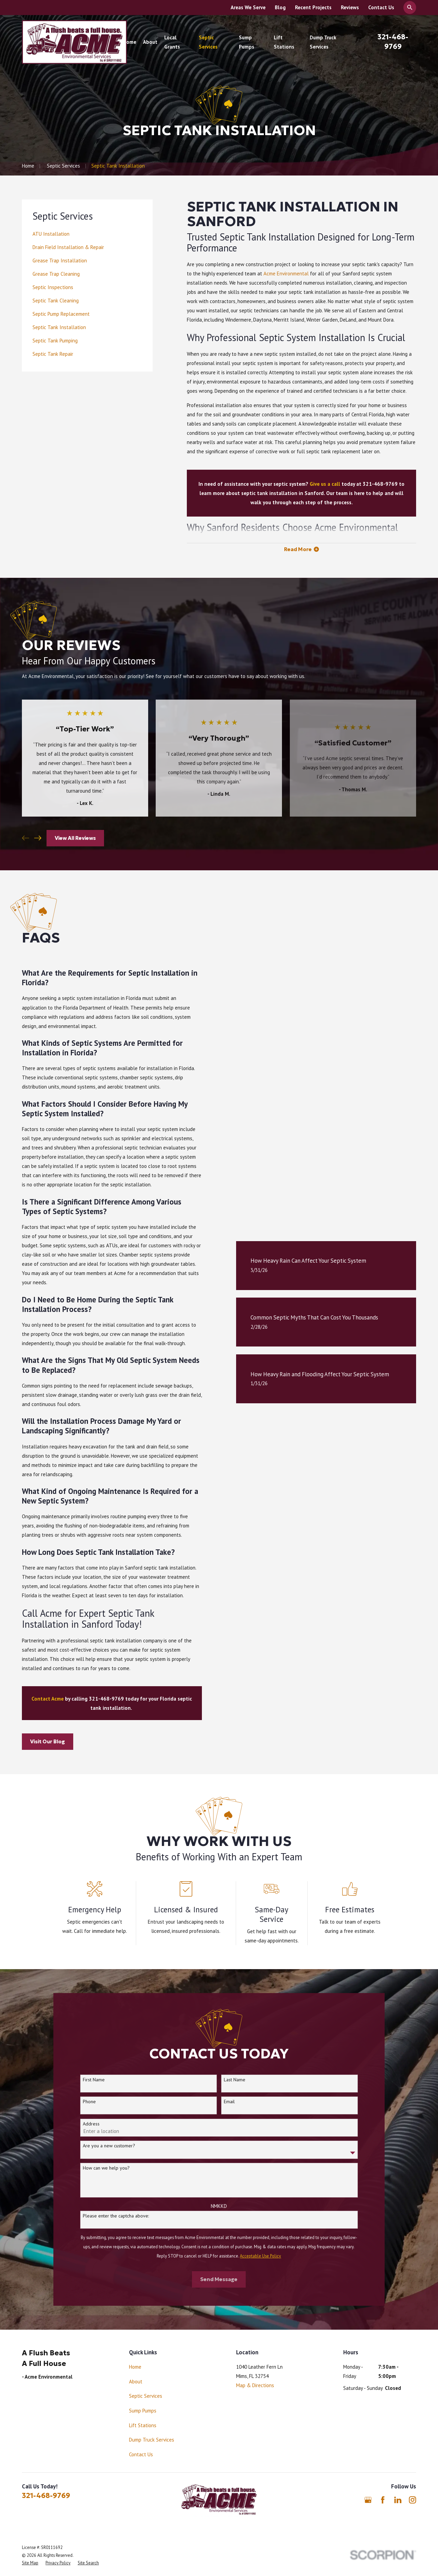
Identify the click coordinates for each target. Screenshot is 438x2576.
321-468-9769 (46, 2495)
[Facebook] (382, 2499)
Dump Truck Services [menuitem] (323, 42)
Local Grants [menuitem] (172, 42)
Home (135, 2367)
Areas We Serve (248, 7)
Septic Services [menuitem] (208, 42)
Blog (280, 7)
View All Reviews (75, 838)
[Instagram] (412, 2499)
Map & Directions (255, 2385)
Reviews (350, 7)
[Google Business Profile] (368, 2499)
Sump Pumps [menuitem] (246, 42)
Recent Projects (313, 7)
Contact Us (381, 7)
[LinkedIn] (397, 2499)
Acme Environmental (286, 273)
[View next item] (37, 838)
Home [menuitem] (129, 42)
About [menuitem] (150, 42)
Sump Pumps (142, 2410)
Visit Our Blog (37, 1741)
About (135, 2381)
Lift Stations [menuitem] (284, 42)
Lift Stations (142, 2425)
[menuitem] (87, 233)
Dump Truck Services (151, 2439)
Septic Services (145, 2396)
